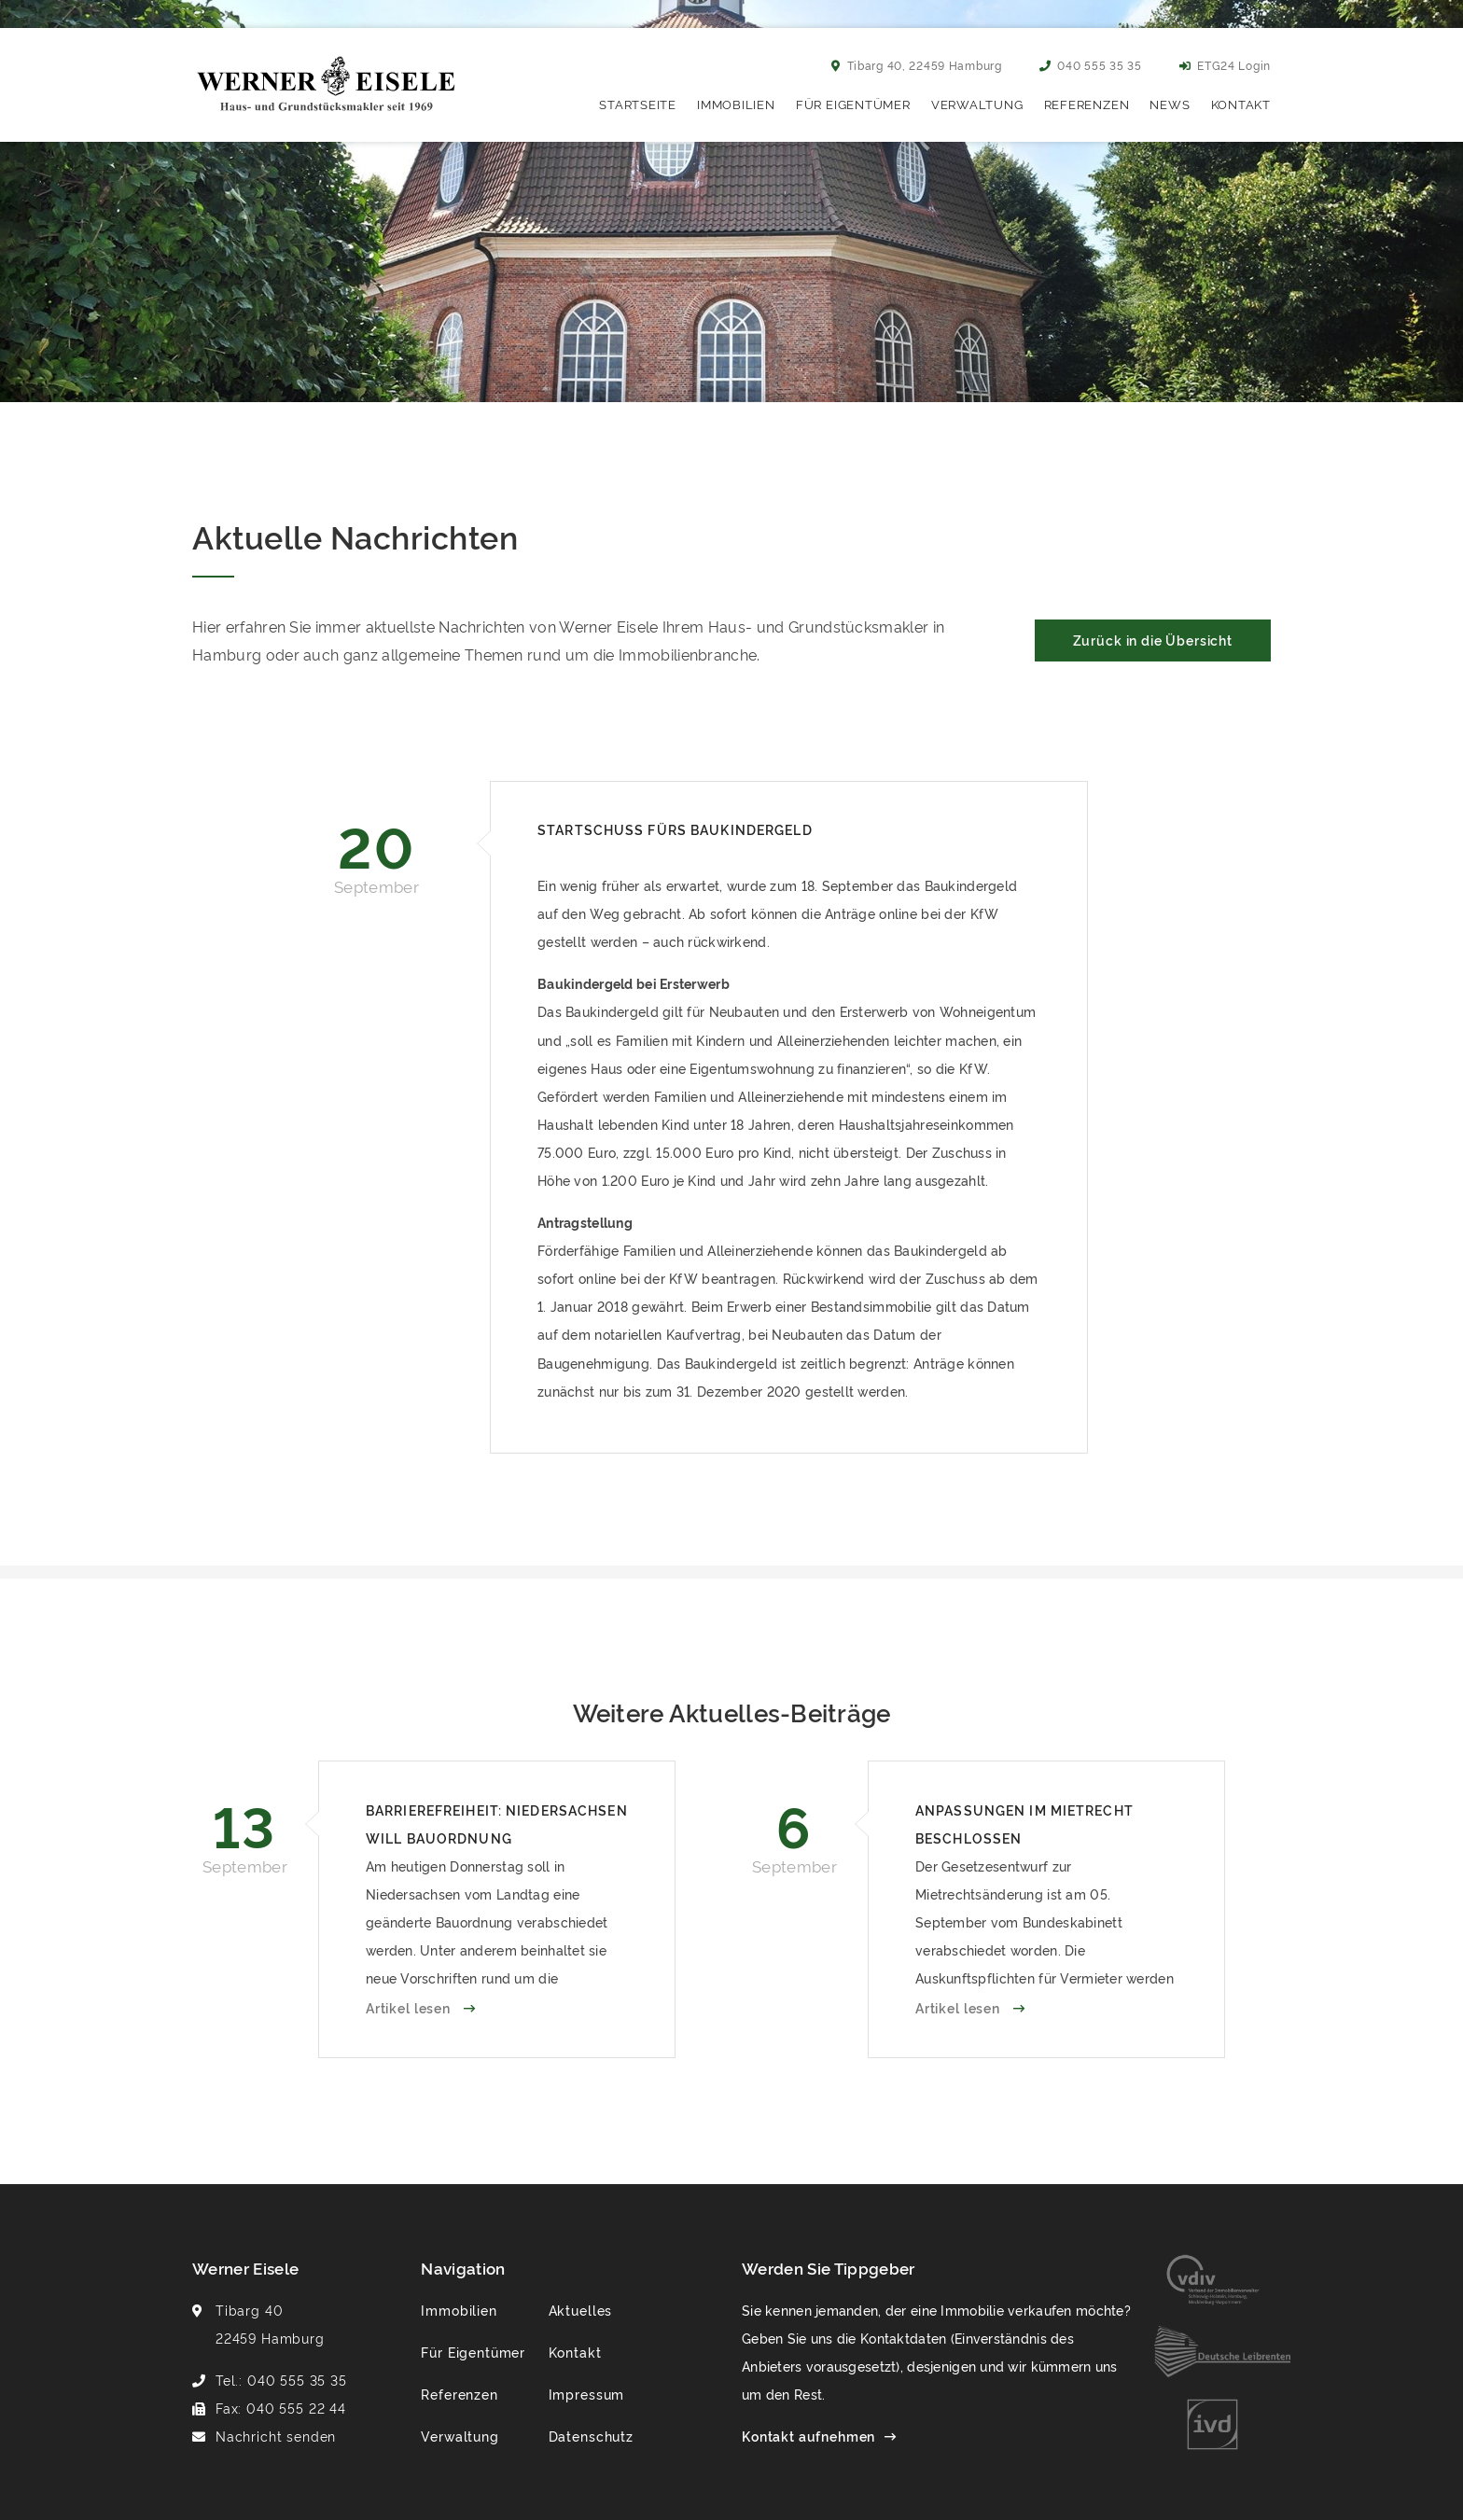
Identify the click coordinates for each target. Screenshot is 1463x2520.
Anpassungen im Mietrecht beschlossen (1024, 1823)
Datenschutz (591, 2435)
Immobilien (736, 103)
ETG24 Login (1225, 65)
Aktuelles (581, 2309)
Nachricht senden (276, 2435)
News (1170, 103)
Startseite (637, 103)
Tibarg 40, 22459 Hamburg (916, 65)
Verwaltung (977, 103)
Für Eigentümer (853, 103)
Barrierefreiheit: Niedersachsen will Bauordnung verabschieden (497, 1826)
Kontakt (1241, 103)
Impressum (587, 2393)
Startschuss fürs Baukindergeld (675, 829)
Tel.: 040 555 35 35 (281, 2379)
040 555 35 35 (1090, 65)
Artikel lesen (410, 2007)
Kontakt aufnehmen (808, 2435)
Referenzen (1087, 103)
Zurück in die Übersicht (1153, 639)
